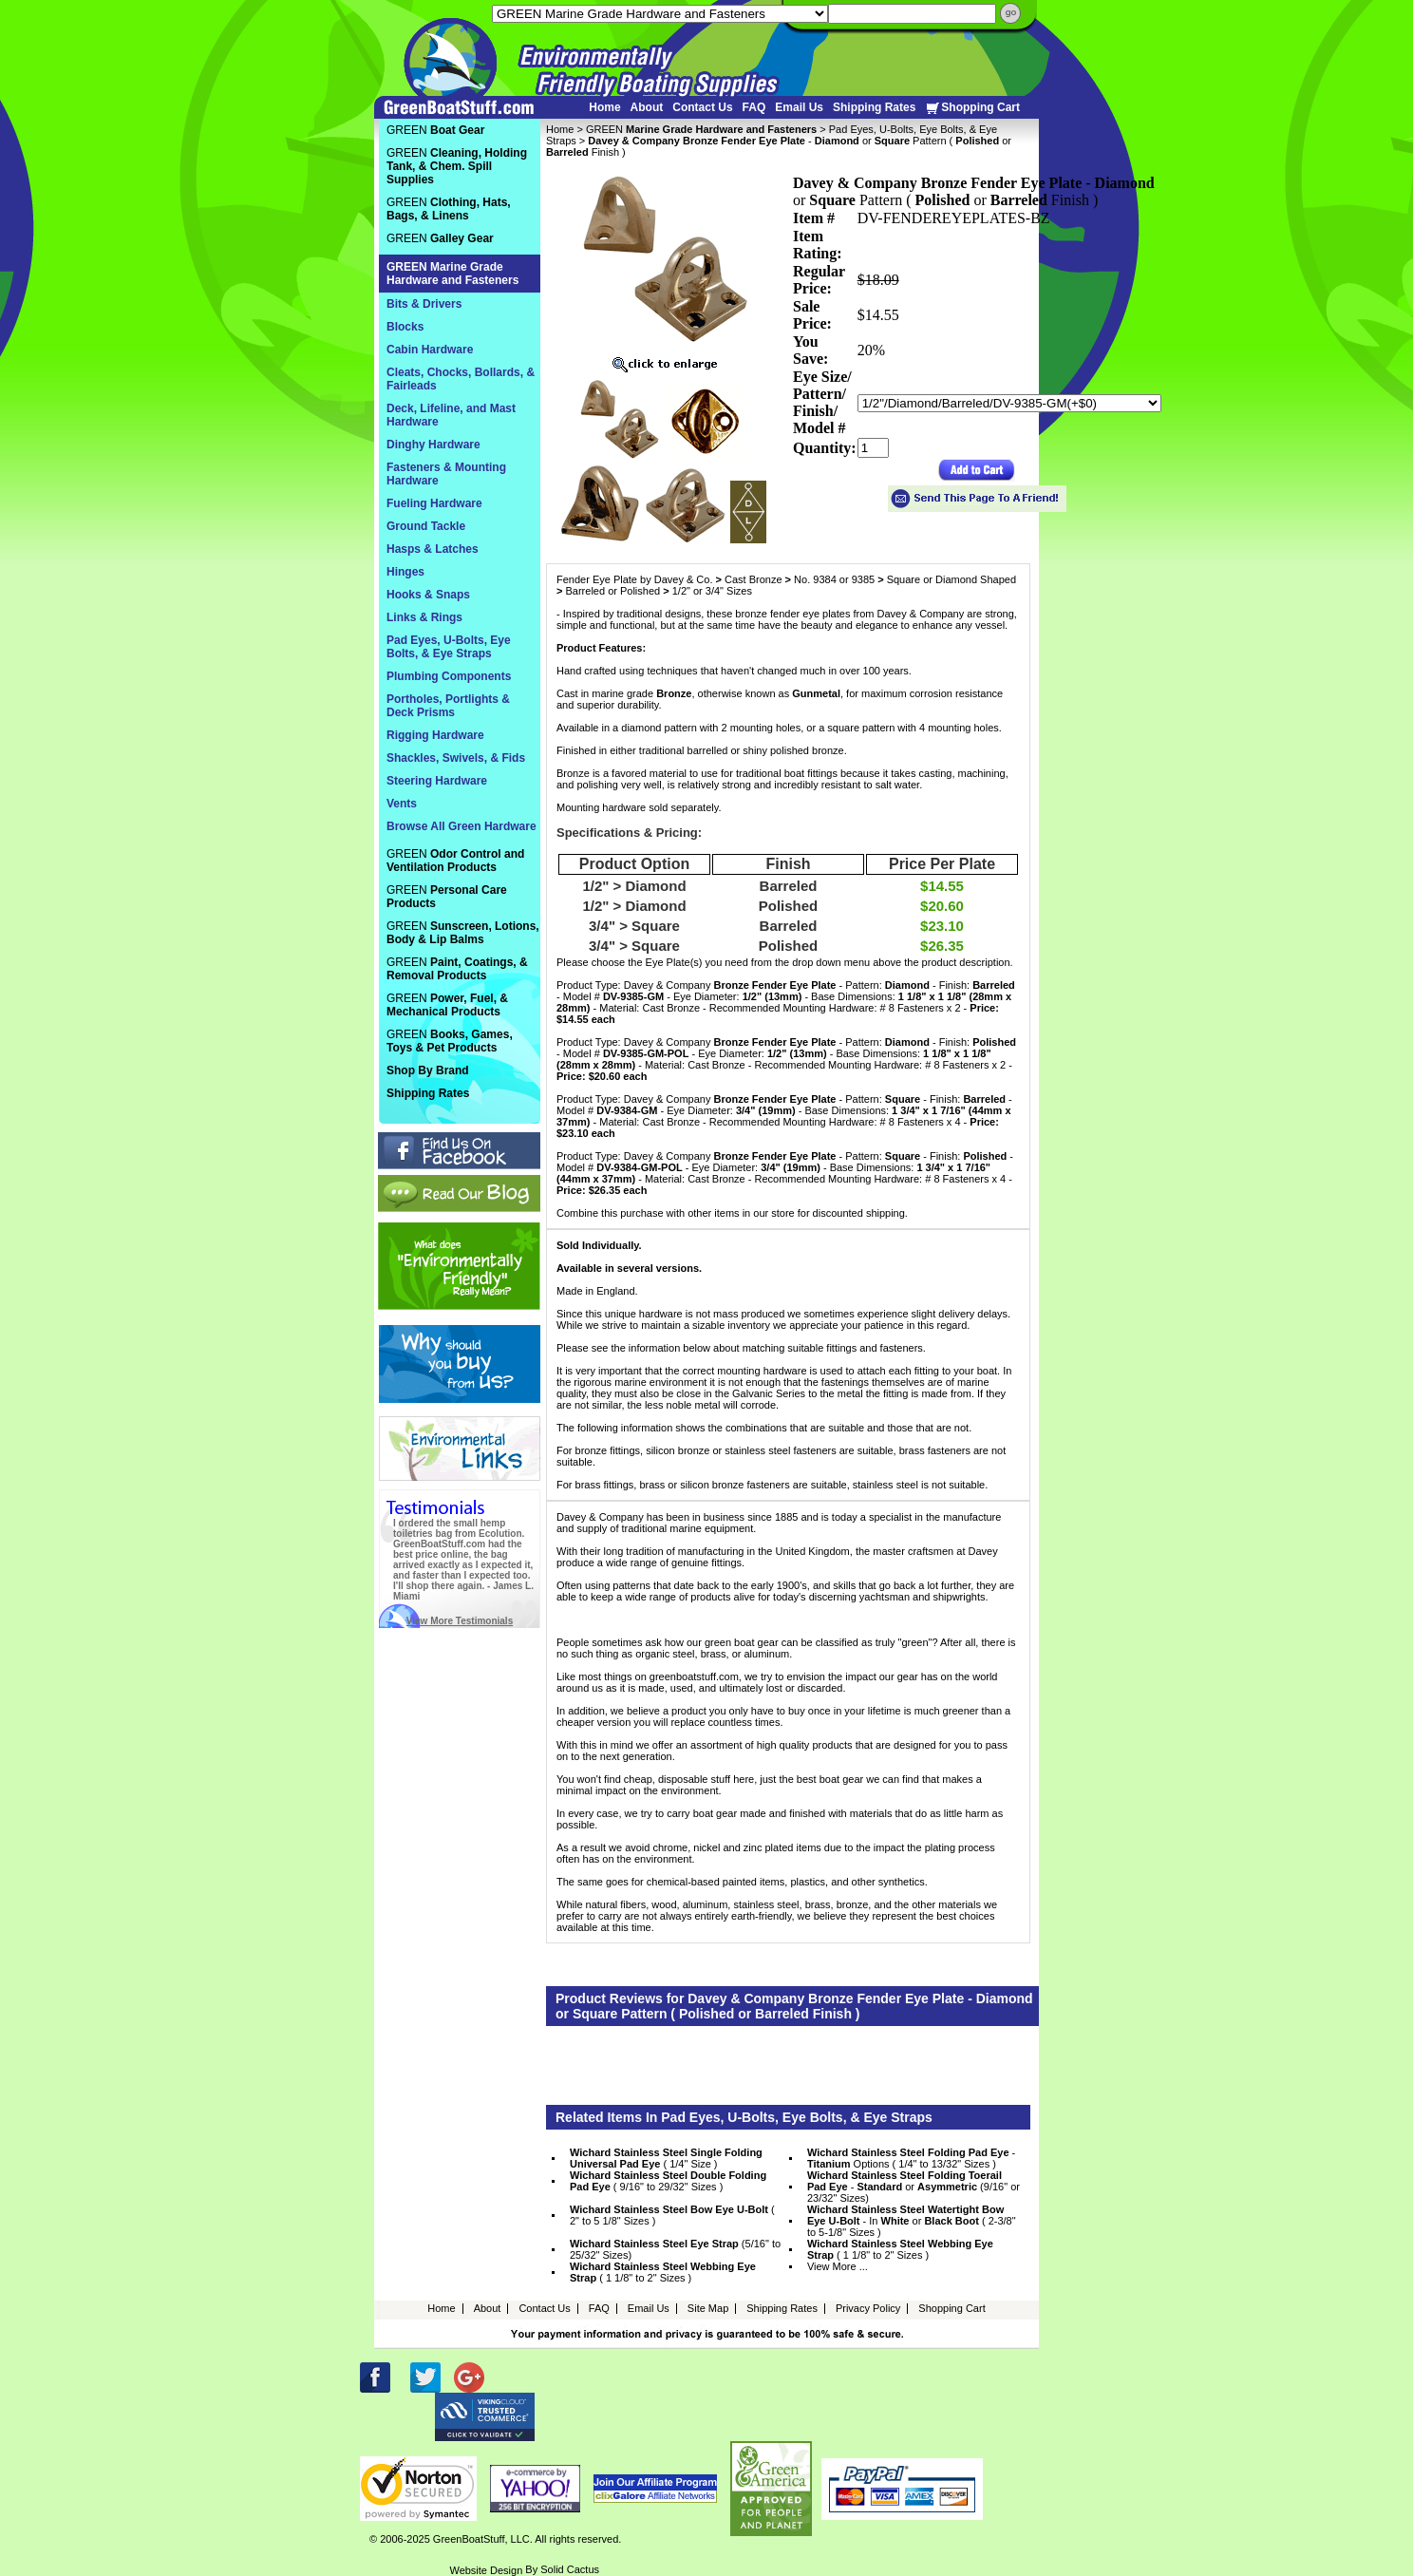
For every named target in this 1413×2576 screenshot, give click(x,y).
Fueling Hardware (434, 503)
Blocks (405, 326)
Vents (401, 803)
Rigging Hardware (435, 735)
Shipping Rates (874, 107)
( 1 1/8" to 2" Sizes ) (900, 2249)
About (647, 107)
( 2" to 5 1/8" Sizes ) (672, 2215)
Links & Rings (424, 617)
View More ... (837, 2266)
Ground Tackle (425, 526)
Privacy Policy (868, 2308)
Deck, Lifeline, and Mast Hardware (451, 415)
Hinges (405, 571)
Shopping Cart (972, 108)
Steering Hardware (436, 780)
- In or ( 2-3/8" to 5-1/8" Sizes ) (911, 2221)
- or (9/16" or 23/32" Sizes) (913, 2186)
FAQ (754, 107)
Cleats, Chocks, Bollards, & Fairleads (460, 379)
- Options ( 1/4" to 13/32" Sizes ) (911, 2158)
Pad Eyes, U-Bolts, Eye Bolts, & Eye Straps (448, 647)
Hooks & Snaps (428, 594)
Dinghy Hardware (433, 444)
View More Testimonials (459, 1621)
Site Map (708, 2308)
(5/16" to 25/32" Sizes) (675, 2249)
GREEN (701, 129)
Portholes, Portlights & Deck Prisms (448, 705)
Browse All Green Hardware (461, 826)
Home (604, 107)
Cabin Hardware (429, 349)
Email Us (799, 107)
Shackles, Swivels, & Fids (455, 758)
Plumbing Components (448, 676)
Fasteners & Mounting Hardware (446, 474)
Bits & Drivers (424, 304)
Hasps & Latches (432, 549)
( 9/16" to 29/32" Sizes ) (668, 2180)
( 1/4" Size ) (666, 2158)
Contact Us (702, 107)
